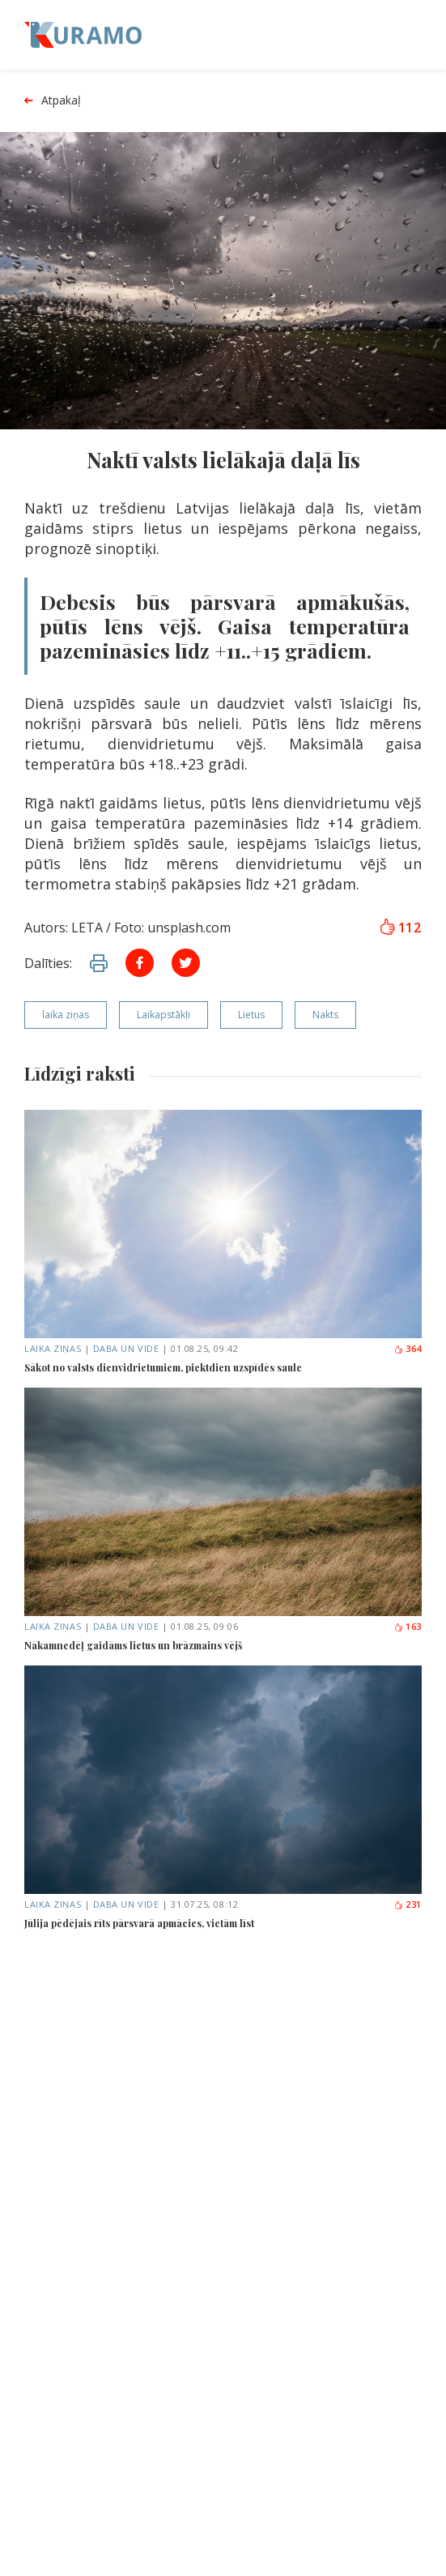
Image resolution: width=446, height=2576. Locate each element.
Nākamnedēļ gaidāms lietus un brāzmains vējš (133, 1645)
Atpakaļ (52, 101)
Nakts (325, 1014)
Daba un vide (126, 1348)
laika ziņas (65, 1014)
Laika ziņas (52, 1348)
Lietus (251, 1014)
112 (401, 927)
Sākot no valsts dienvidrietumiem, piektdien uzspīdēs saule (163, 1367)
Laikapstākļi (163, 1014)
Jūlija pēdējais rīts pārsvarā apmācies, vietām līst (139, 1923)
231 (407, 1904)
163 (407, 1626)
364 (407, 1348)
